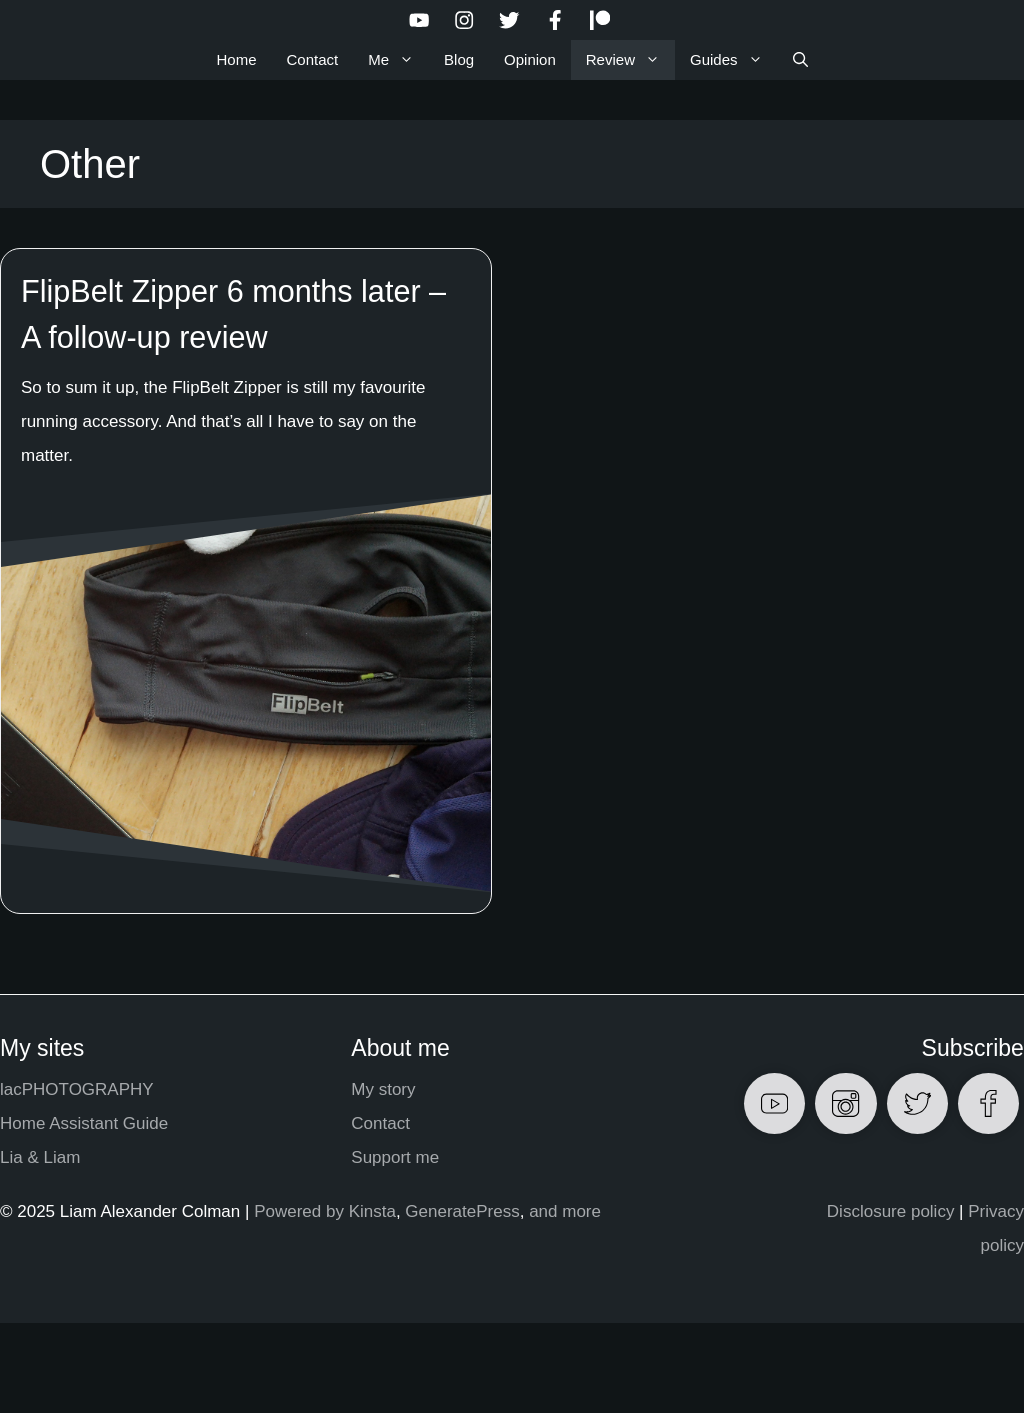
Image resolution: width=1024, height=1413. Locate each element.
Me (398, 60)
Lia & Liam (40, 1157)
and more (565, 1211)
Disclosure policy (891, 1211)
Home (236, 59)
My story (383, 1089)
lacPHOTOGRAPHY (77, 1089)
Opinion (530, 59)
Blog (459, 59)
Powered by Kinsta (325, 1211)
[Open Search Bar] (800, 60)
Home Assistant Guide (84, 1123)
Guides (734, 60)
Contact (313, 59)
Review (630, 60)
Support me (395, 1157)
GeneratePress (462, 1211)
